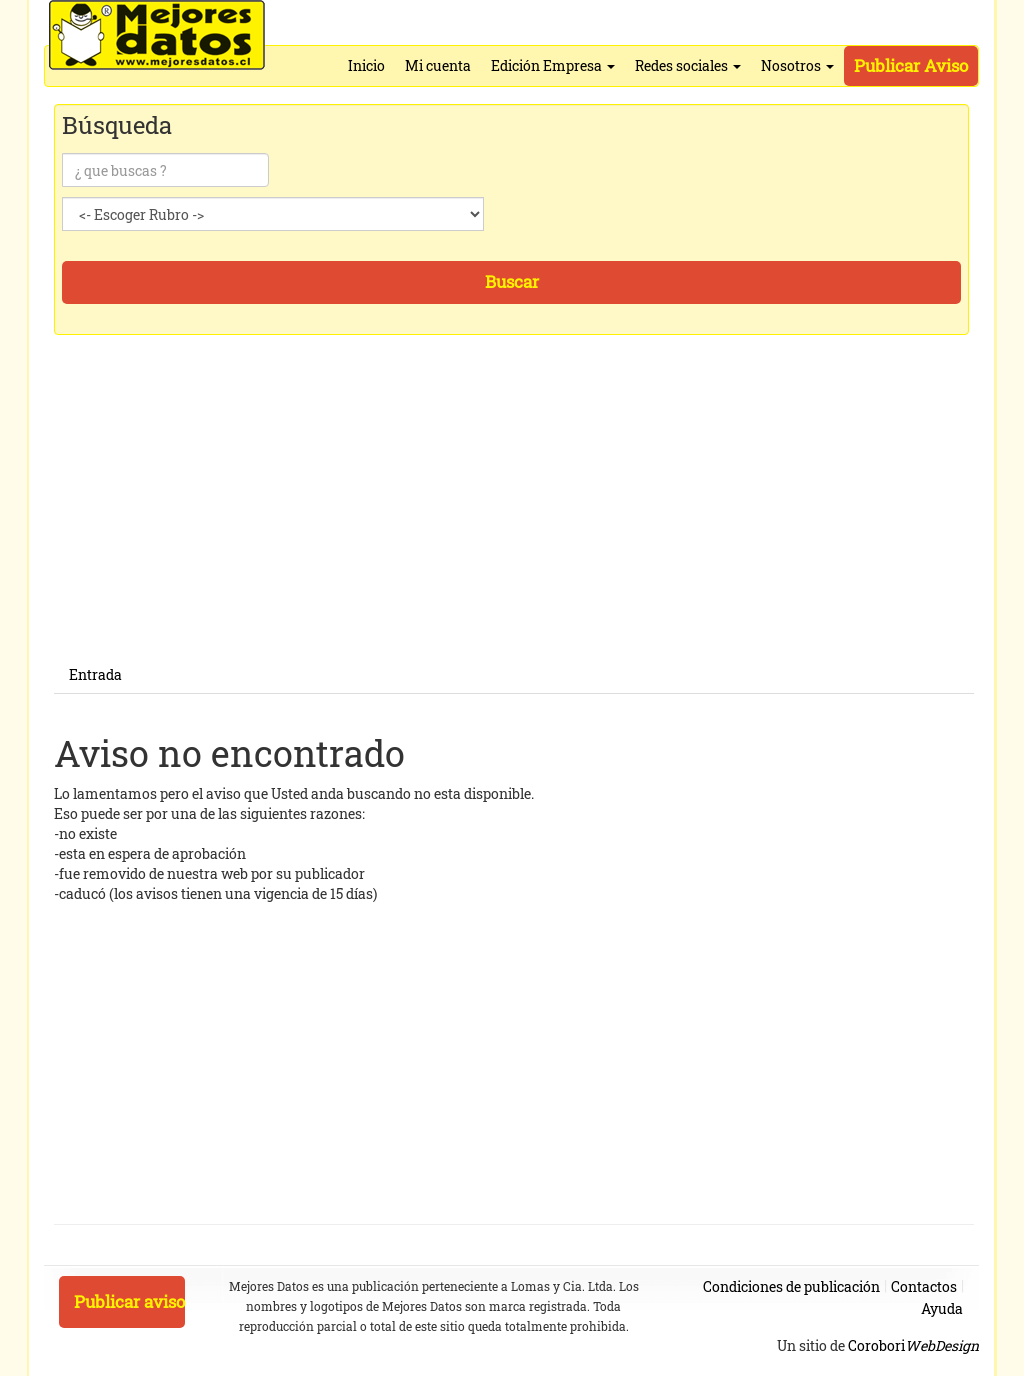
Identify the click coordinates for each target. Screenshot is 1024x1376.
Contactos (924, 1286)
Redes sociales (688, 65)
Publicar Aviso (911, 65)
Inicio (366, 65)
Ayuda (942, 1308)
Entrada (95, 674)
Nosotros (797, 65)
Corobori (913, 1345)
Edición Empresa (553, 65)
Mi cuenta (438, 65)
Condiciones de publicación (791, 1286)
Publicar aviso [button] (129, 1301)
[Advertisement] (514, 517)
